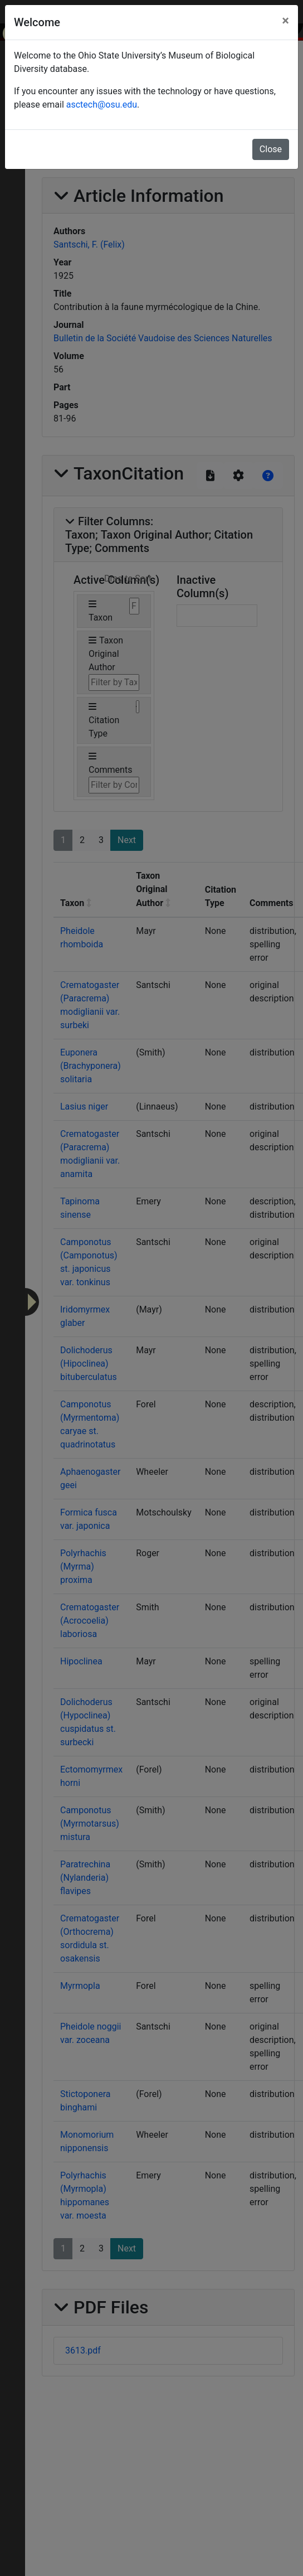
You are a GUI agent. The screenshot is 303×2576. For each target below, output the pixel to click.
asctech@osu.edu (101, 104)
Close (271, 149)
